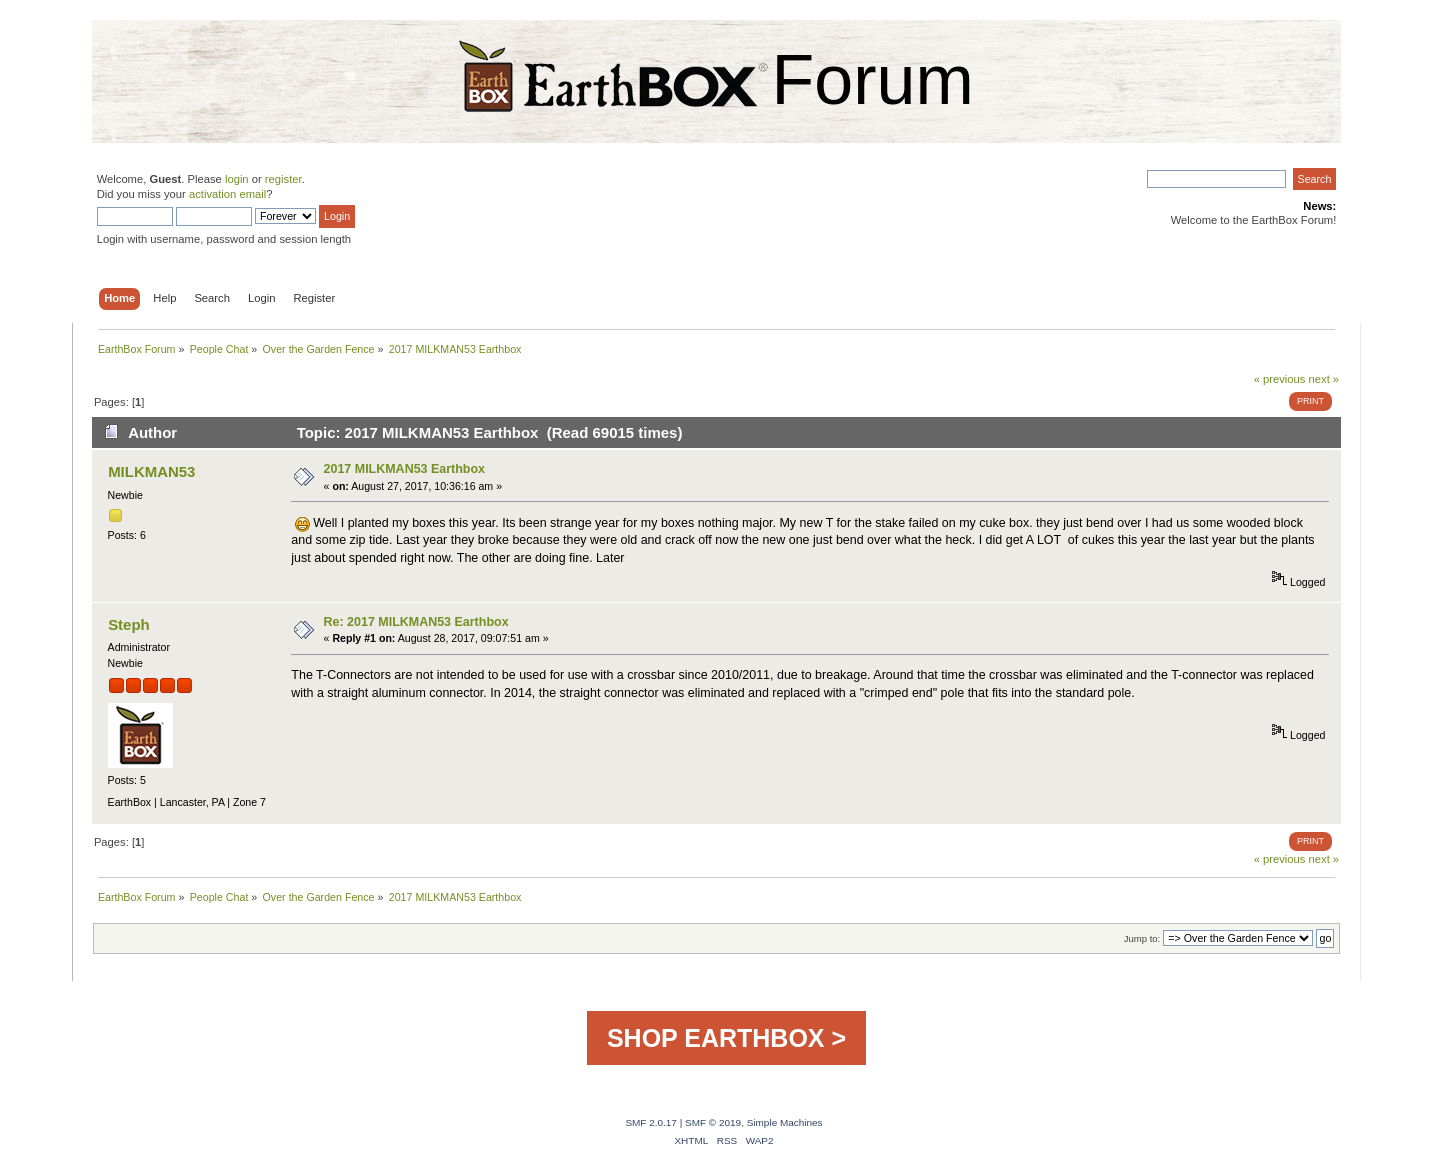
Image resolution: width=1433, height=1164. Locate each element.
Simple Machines (785, 1122)
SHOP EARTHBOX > (726, 1038)
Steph (129, 624)
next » (1324, 379)
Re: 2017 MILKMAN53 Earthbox (416, 622)
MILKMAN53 (151, 471)
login (237, 179)
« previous (1280, 379)
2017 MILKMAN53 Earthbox (404, 469)
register (283, 179)
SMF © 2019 (713, 1122)
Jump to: (1142, 938)
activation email (227, 194)
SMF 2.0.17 (651, 1122)
